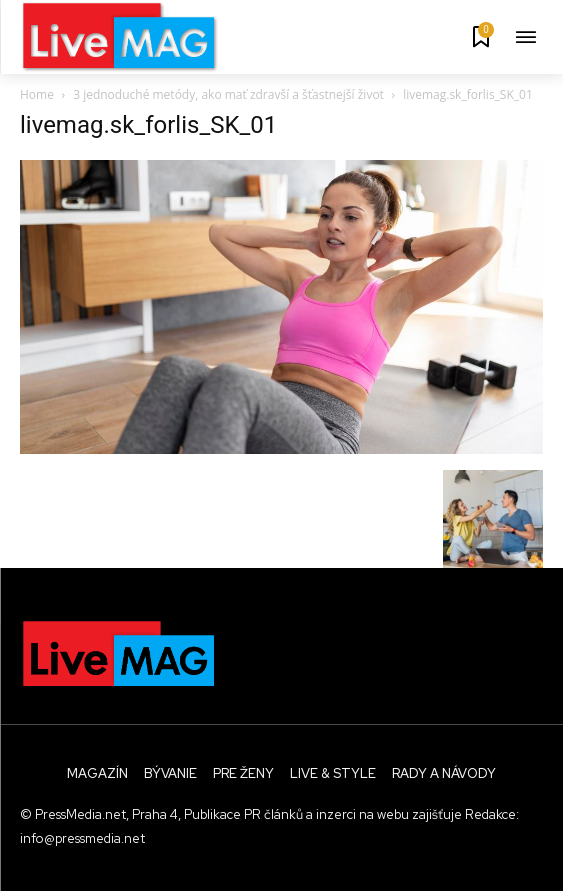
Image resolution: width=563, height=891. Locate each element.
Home (37, 94)
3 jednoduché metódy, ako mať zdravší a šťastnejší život (228, 94)
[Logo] (120, 37)
